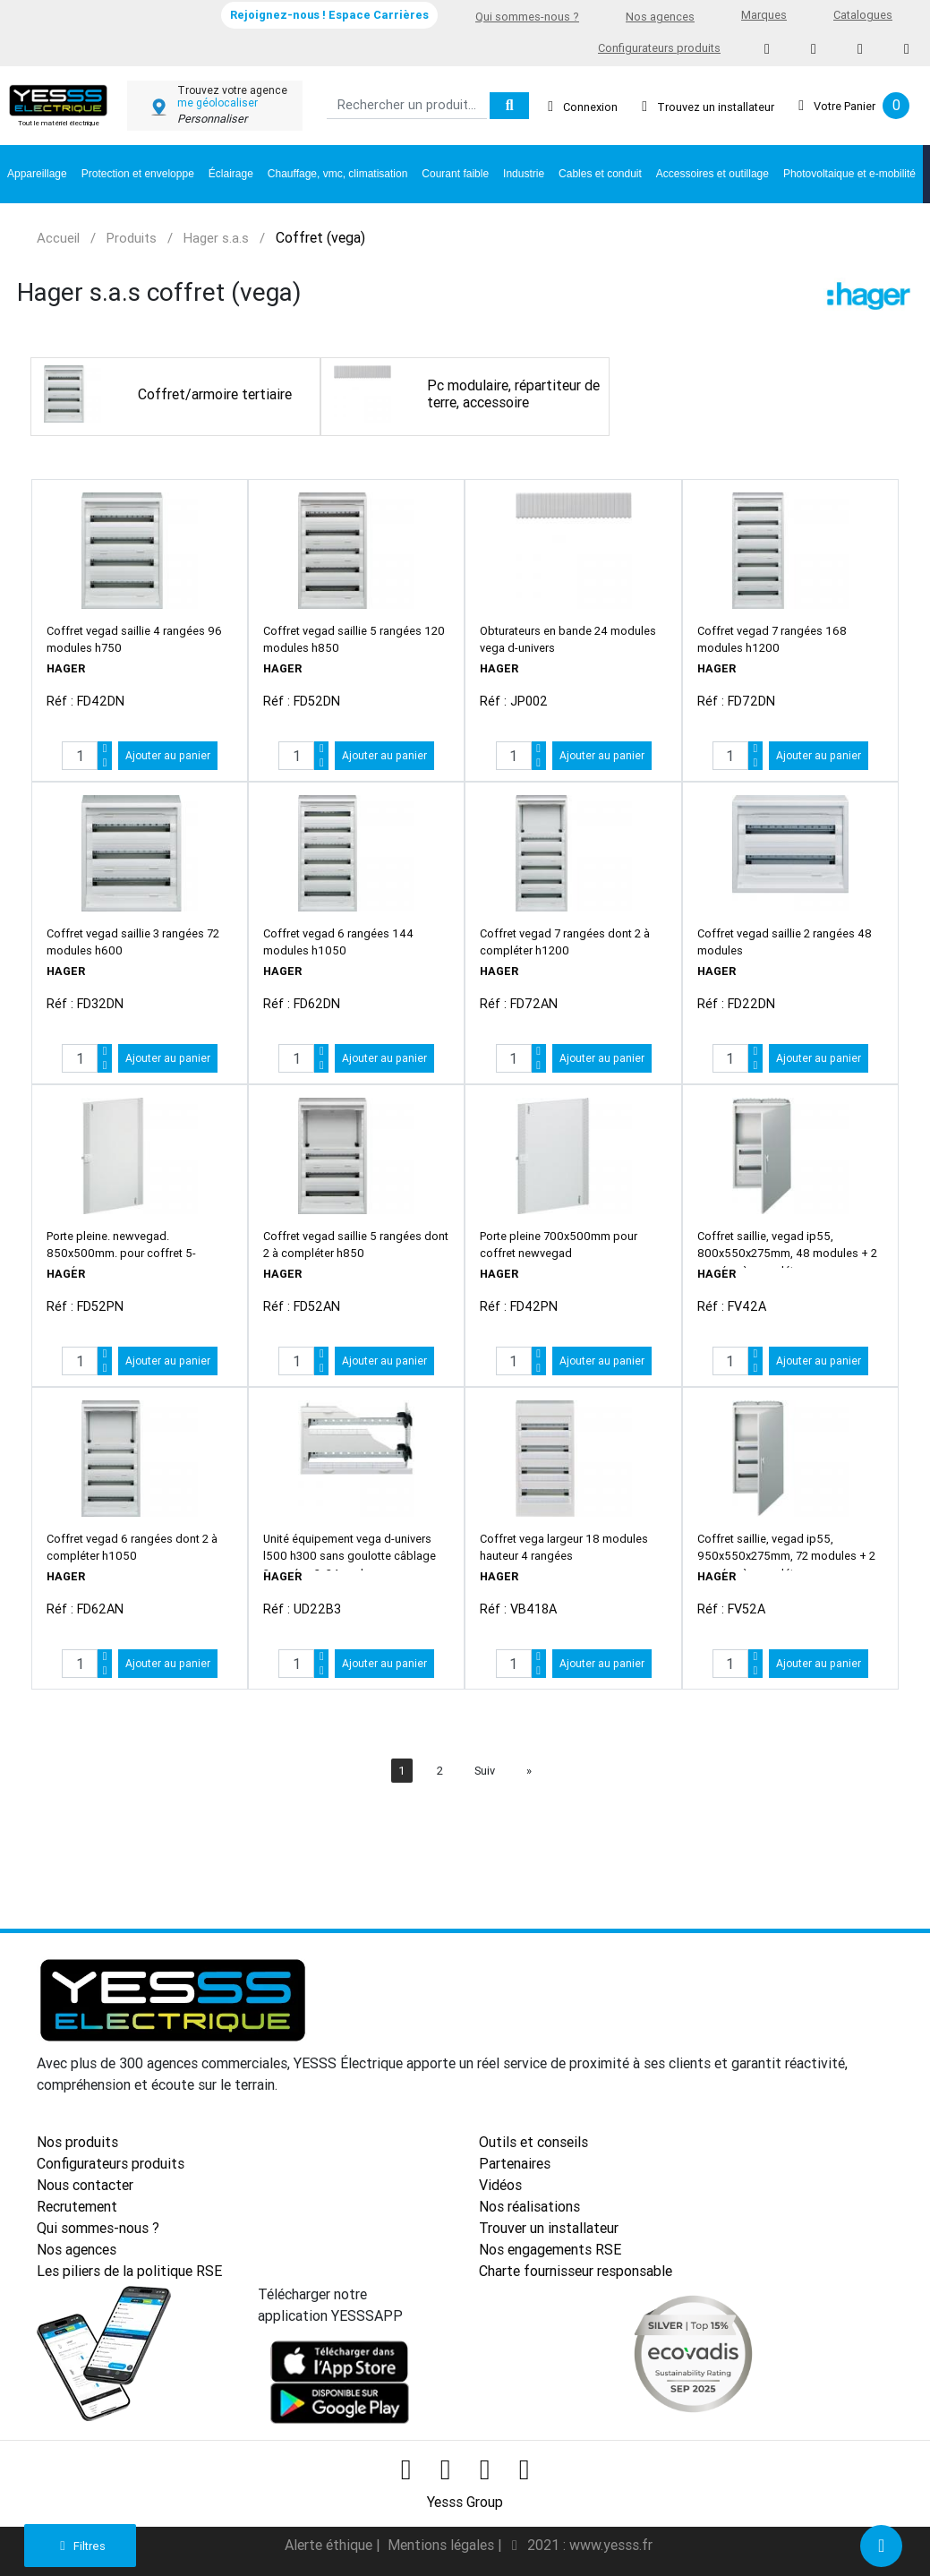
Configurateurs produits (659, 48)
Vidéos (500, 2185)
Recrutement (77, 2206)
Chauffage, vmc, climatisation (338, 173)
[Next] (529, 1771)
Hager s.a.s (216, 237)
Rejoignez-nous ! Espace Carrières (329, 14)
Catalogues (862, 14)
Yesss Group (465, 2502)
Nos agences (660, 16)
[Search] (407, 106)
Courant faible (455, 173)
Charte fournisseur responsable (575, 2271)
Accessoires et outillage (712, 173)
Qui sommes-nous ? (527, 16)
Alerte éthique (330, 2545)
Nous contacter (85, 2185)
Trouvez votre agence (232, 90)
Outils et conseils (533, 2142)
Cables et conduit (600, 173)
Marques (764, 14)
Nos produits (77, 2142)
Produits (132, 237)
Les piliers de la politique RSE (129, 2271)
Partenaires (514, 2163)
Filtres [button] (80, 2546)
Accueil (58, 237)
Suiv (484, 1770)
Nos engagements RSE (550, 2249)
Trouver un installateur (549, 2228)
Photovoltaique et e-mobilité (849, 173)
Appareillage (37, 173)
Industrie (523, 173)
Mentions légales (443, 2545)
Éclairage (231, 173)
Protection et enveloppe (137, 173)
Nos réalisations (529, 2206)
